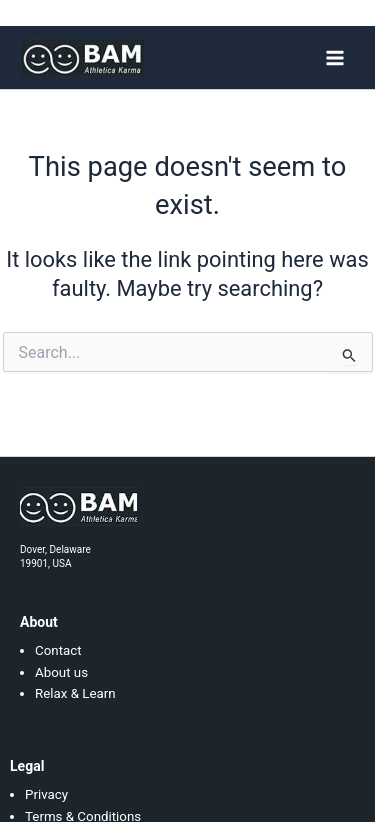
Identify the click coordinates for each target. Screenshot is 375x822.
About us (61, 672)
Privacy (46, 794)
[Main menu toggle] (335, 57)
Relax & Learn (75, 693)
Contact (58, 650)
